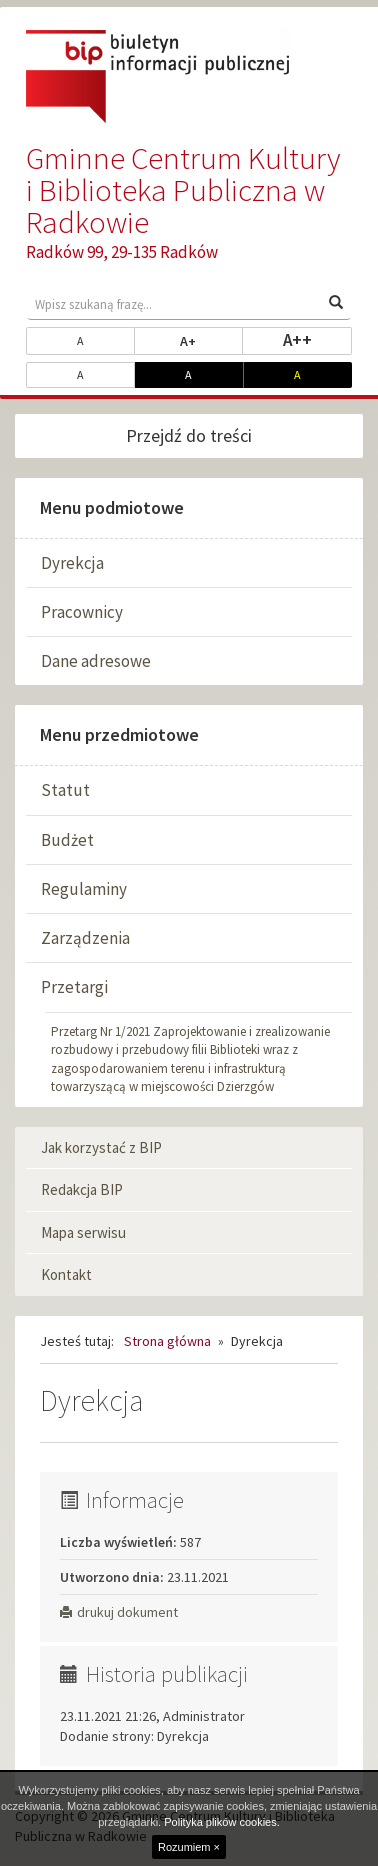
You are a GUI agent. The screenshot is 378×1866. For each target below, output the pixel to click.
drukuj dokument (119, 1612)
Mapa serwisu (83, 1232)
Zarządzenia (85, 938)
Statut (65, 790)
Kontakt (66, 1274)
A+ (211, 340)
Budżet (67, 840)
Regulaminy (84, 889)
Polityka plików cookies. (222, 1822)
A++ (317, 339)
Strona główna (167, 1341)
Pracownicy (82, 612)
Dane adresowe (96, 661)
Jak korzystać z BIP (101, 1147)
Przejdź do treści (189, 435)
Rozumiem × (189, 1847)
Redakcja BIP (82, 1189)
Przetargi (74, 987)
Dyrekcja (72, 563)
